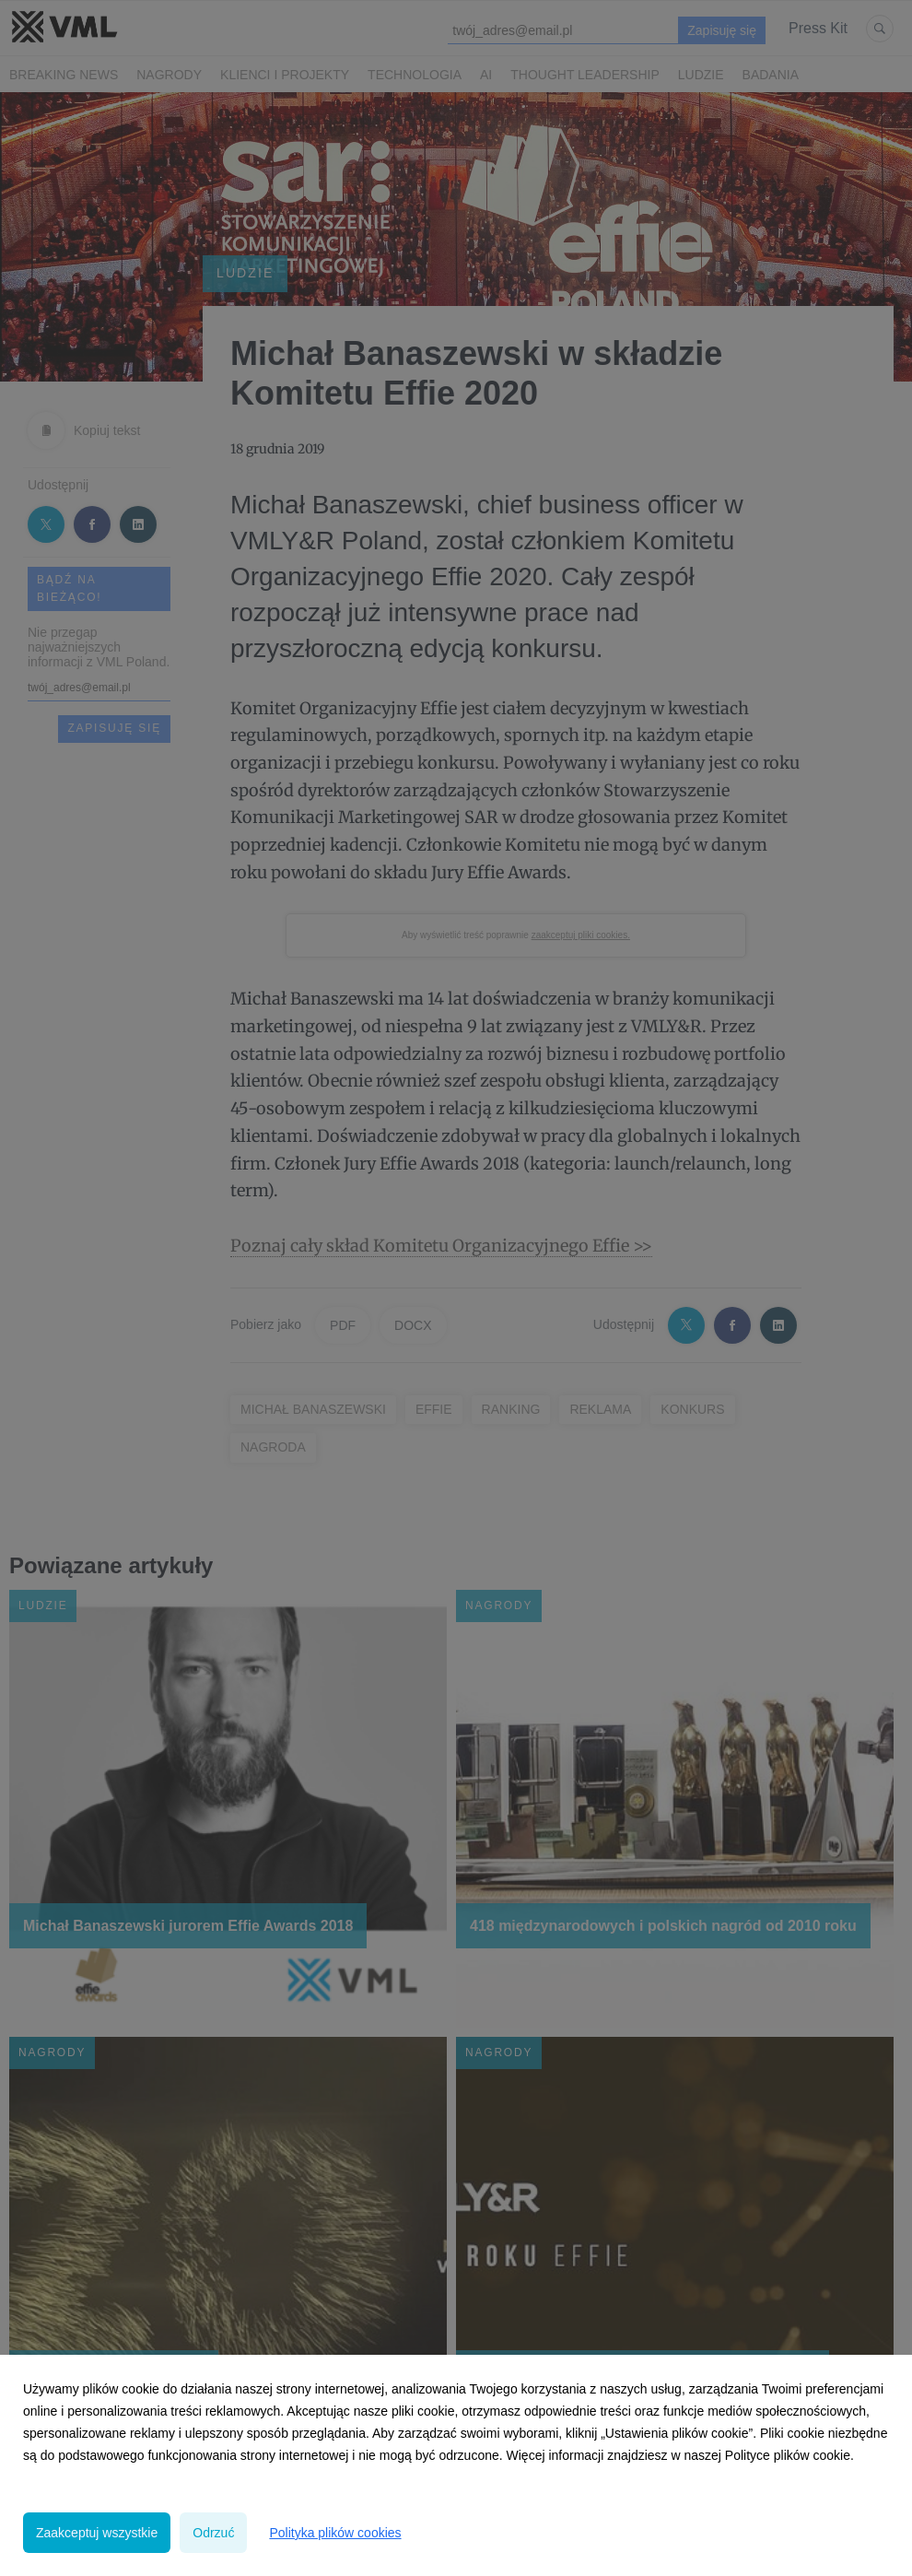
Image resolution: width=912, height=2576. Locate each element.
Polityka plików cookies (335, 2532)
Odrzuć (213, 2532)
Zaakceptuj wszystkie (97, 2532)
